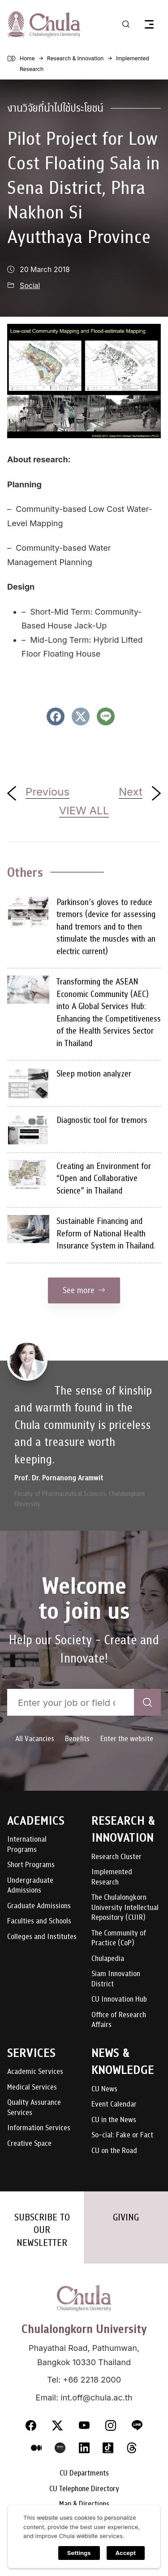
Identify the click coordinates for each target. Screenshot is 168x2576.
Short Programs (31, 1865)
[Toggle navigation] (149, 24)
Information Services (38, 2128)
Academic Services (35, 2072)
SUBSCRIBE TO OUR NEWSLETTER (42, 2229)
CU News (104, 2089)
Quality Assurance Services (34, 2108)
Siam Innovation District (115, 1979)
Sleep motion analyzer (93, 1073)
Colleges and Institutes (42, 1937)
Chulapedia (107, 1959)
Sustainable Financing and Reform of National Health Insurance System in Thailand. (105, 1233)
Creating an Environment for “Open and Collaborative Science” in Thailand (103, 1178)
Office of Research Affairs (118, 2020)
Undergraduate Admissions (30, 1886)
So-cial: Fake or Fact (122, 2135)
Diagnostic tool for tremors (101, 1120)
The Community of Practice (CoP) (118, 1938)
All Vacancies (34, 1738)
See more (84, 1290)
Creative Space (29, 2144)
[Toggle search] (126, 24)
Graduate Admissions (39, 1906)
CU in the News (113, 2120)
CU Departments (84, 2473)
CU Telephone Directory (84, 2489)
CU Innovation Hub (119, 1999)
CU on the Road (114, 2151)
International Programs (27, 1845)
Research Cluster (116, 1857)
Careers (84, 2535)
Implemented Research (111, 1877)
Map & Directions (84, 2504)
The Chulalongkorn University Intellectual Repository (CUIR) (125, 1908)
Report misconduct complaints (84, 2520)
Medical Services (32, 2087)
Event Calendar (114, 2104)
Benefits (77, 1738)
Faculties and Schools (39, 1921)
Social (30, 285)
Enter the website (126, 1738)
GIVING (126, 2217)
